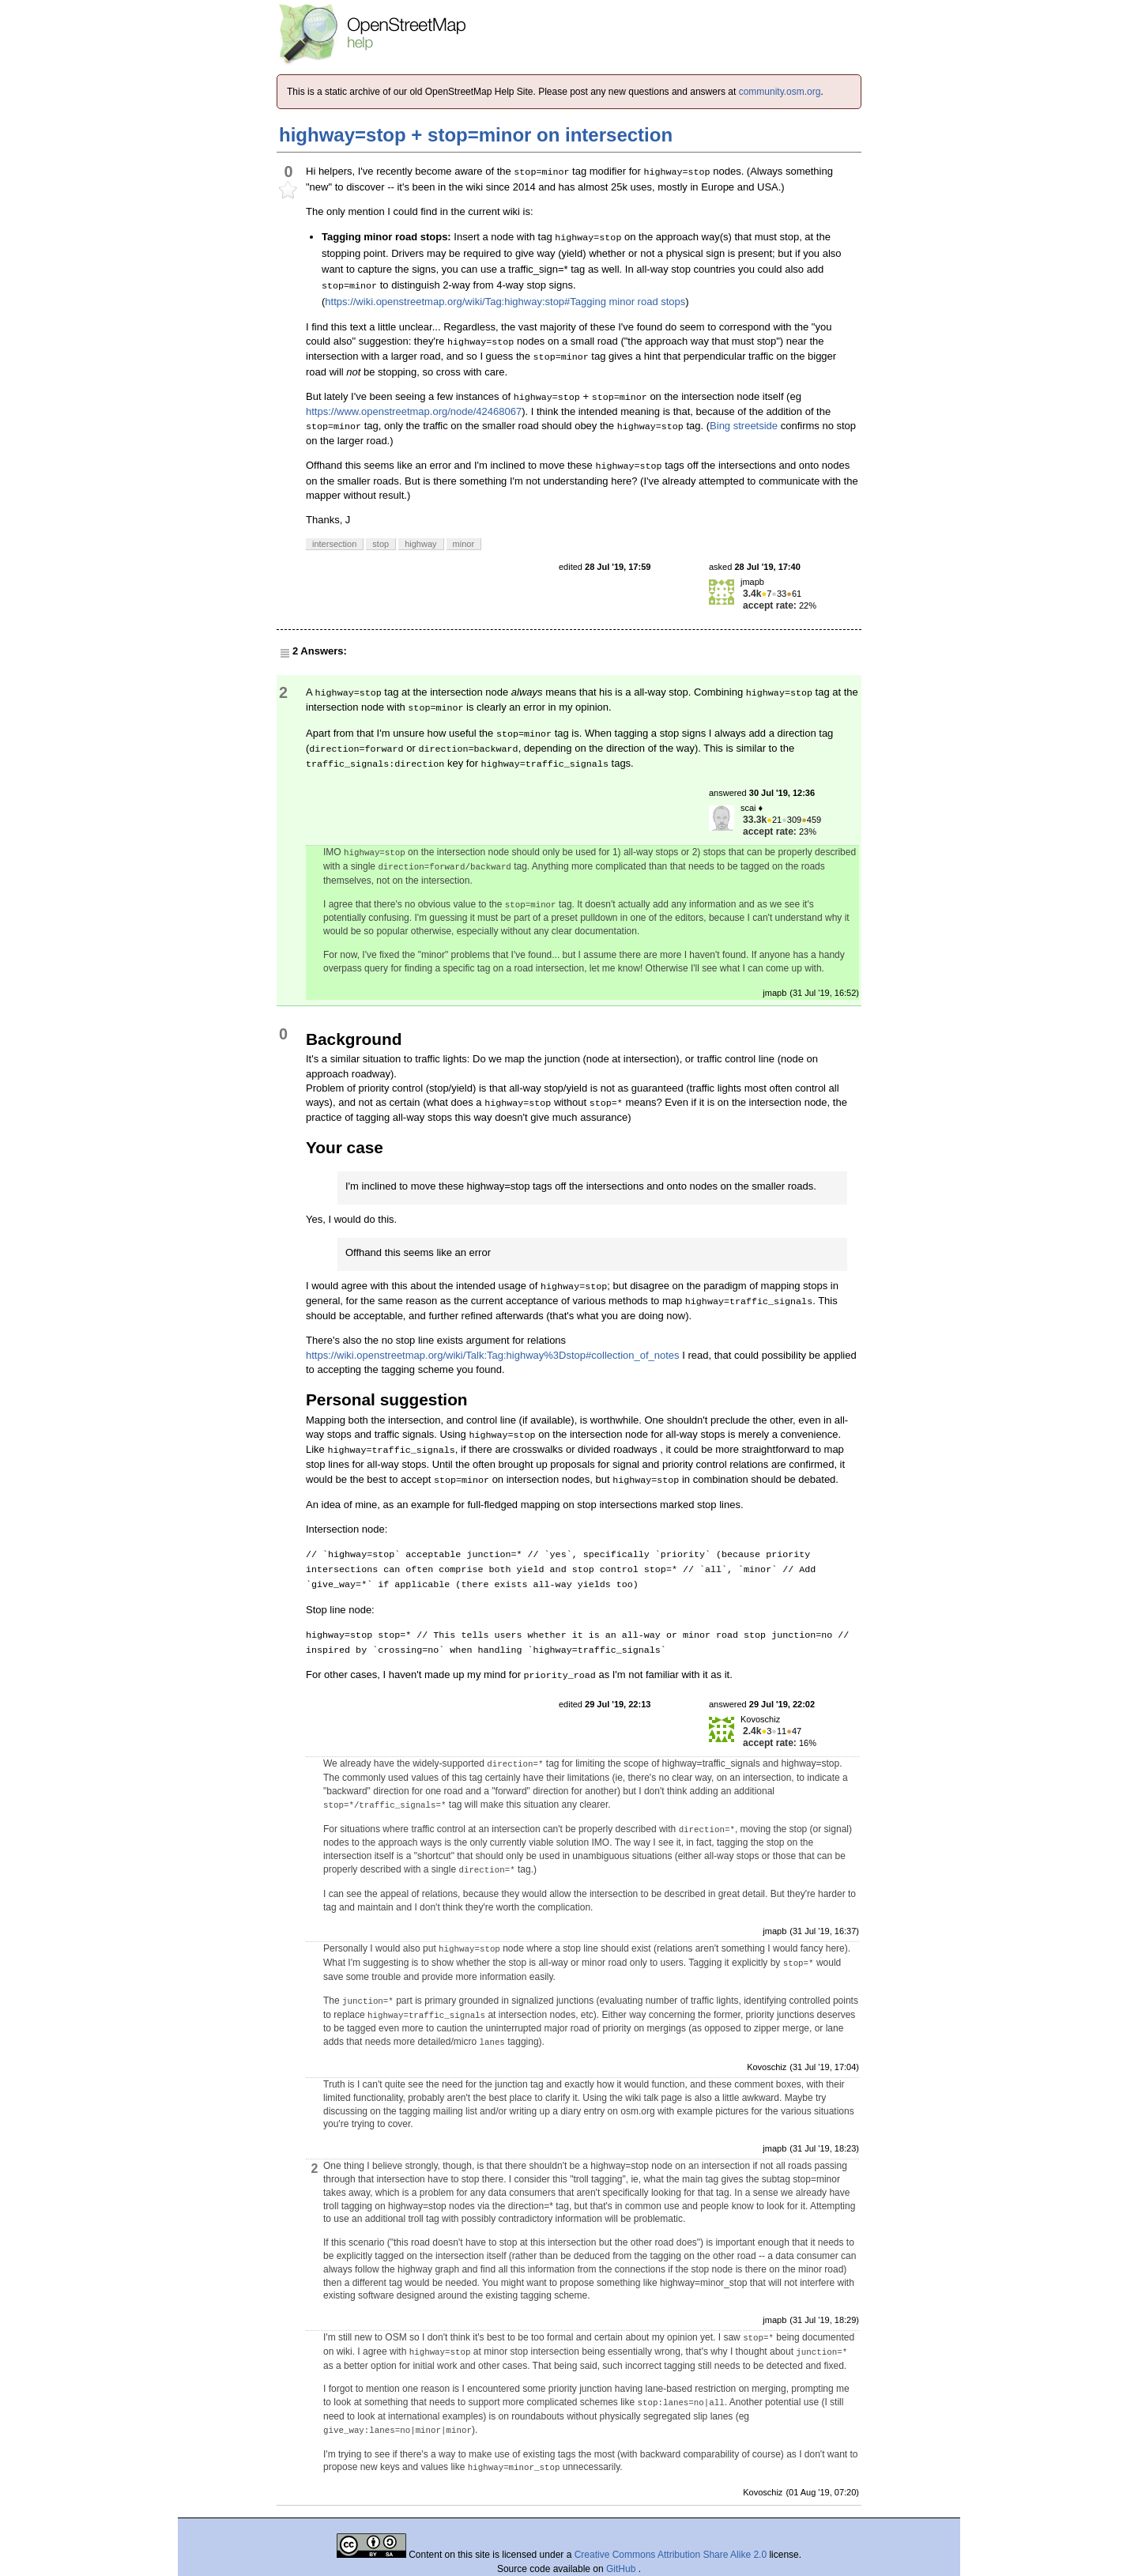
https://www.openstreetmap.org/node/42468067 (414, 411)
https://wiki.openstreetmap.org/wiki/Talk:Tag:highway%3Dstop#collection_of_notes (493, 1355)
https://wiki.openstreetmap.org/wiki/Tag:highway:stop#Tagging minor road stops (505, 301)
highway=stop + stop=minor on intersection (476, 134)
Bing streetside (744, 426)
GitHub (622, 2568)
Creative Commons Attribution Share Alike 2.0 (671, 2554)
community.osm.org (780, 91)
